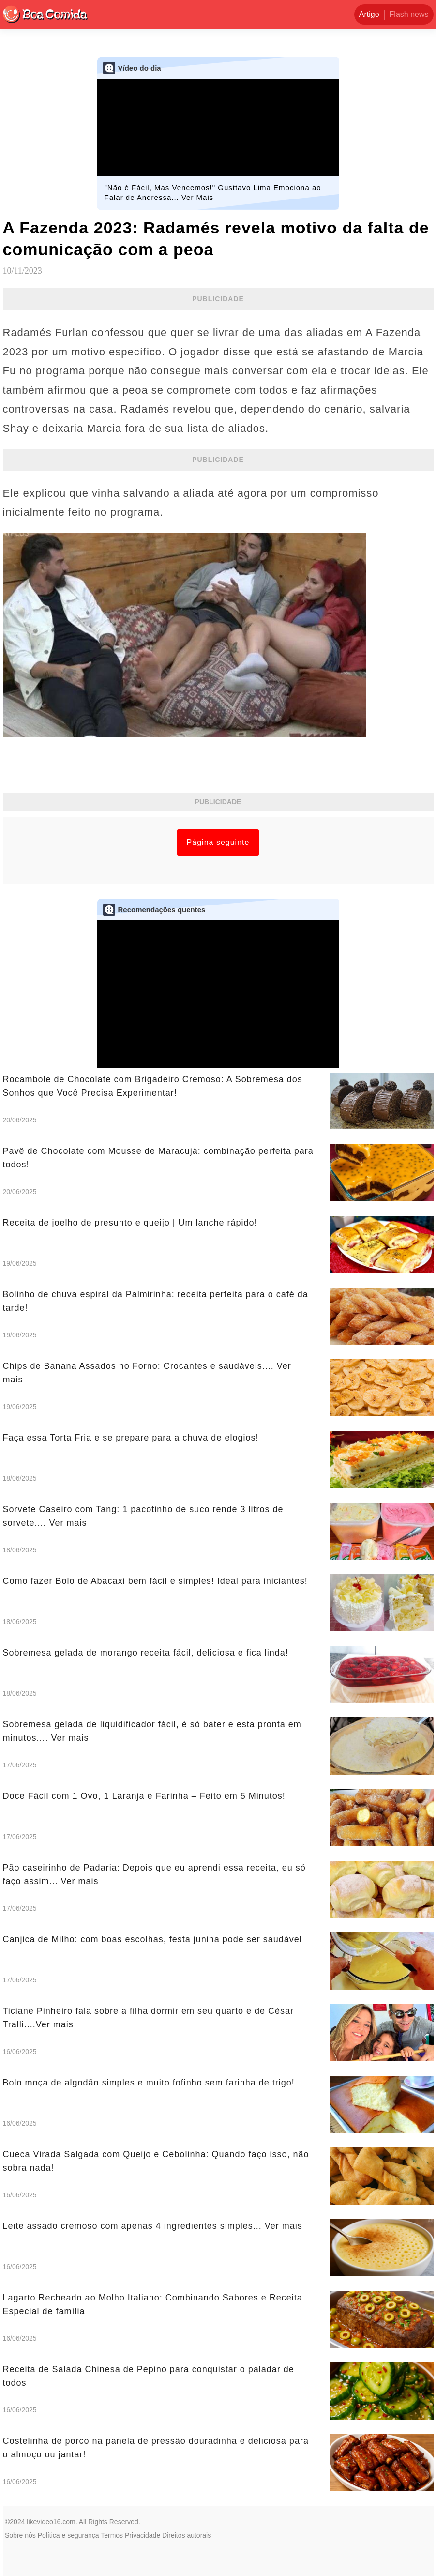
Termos (112, 2535)
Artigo (369, 14)
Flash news (409, 14)
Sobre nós (20, 2535)
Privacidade (142, 2535)
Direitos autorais (186, 2535)
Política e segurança (68, 2535)
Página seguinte (218, 842)
